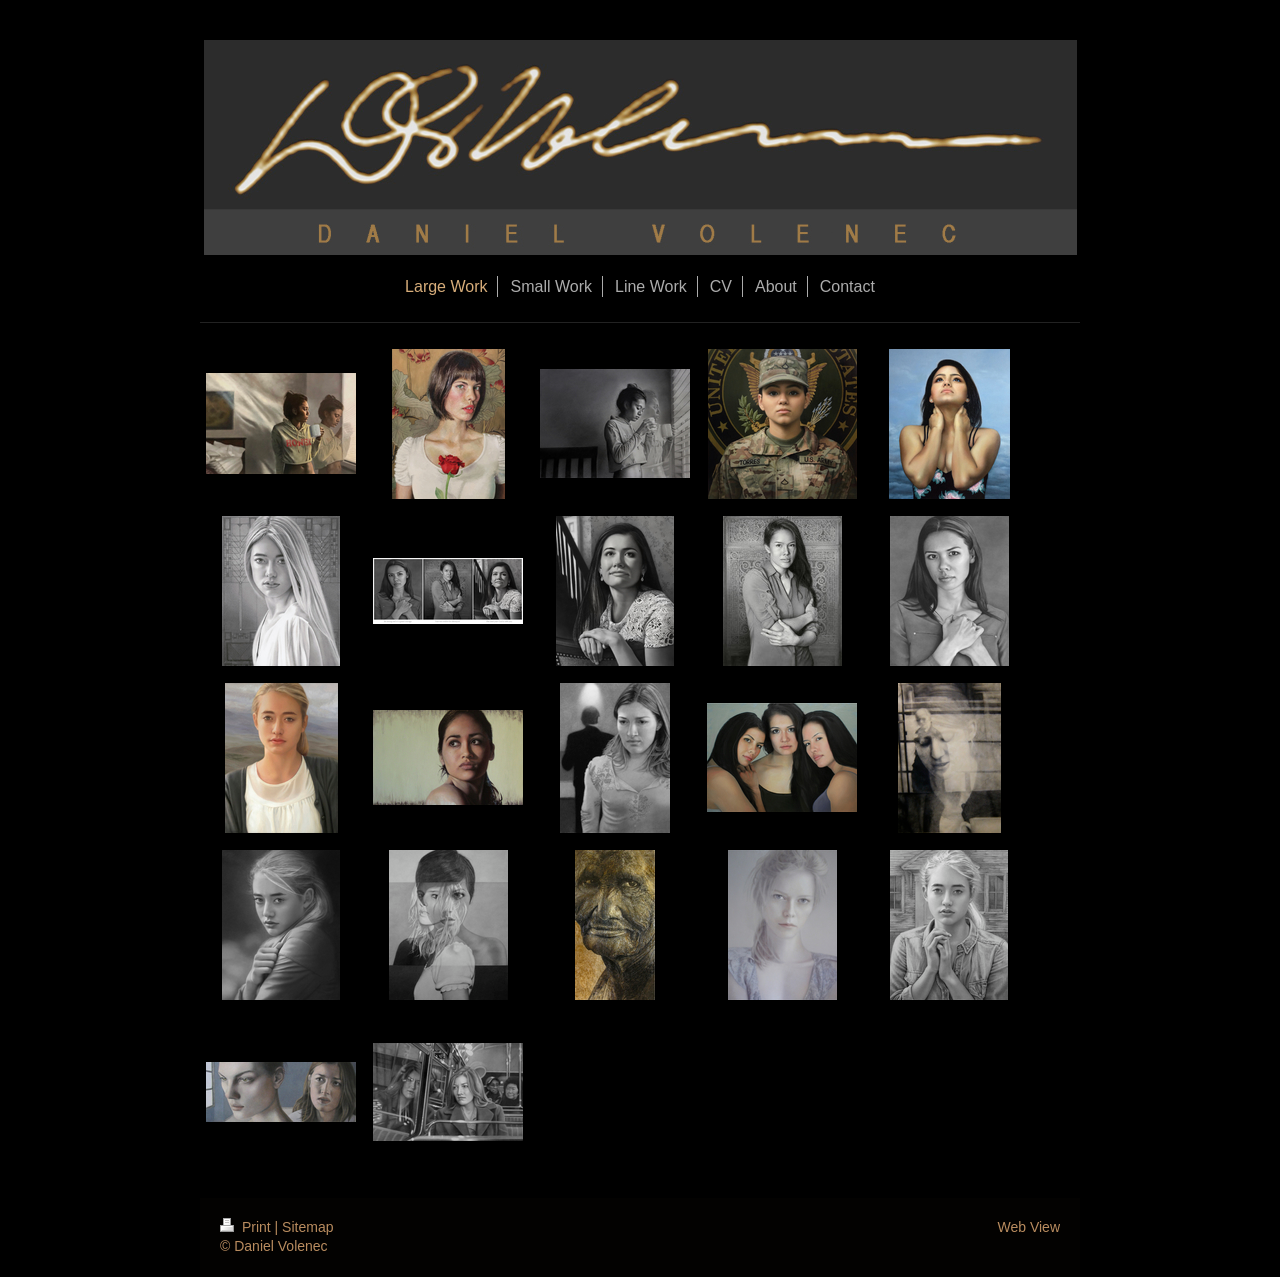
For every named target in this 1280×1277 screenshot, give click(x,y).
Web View (1028, 1227)
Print (247, 1227)
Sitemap (307, 1227)
